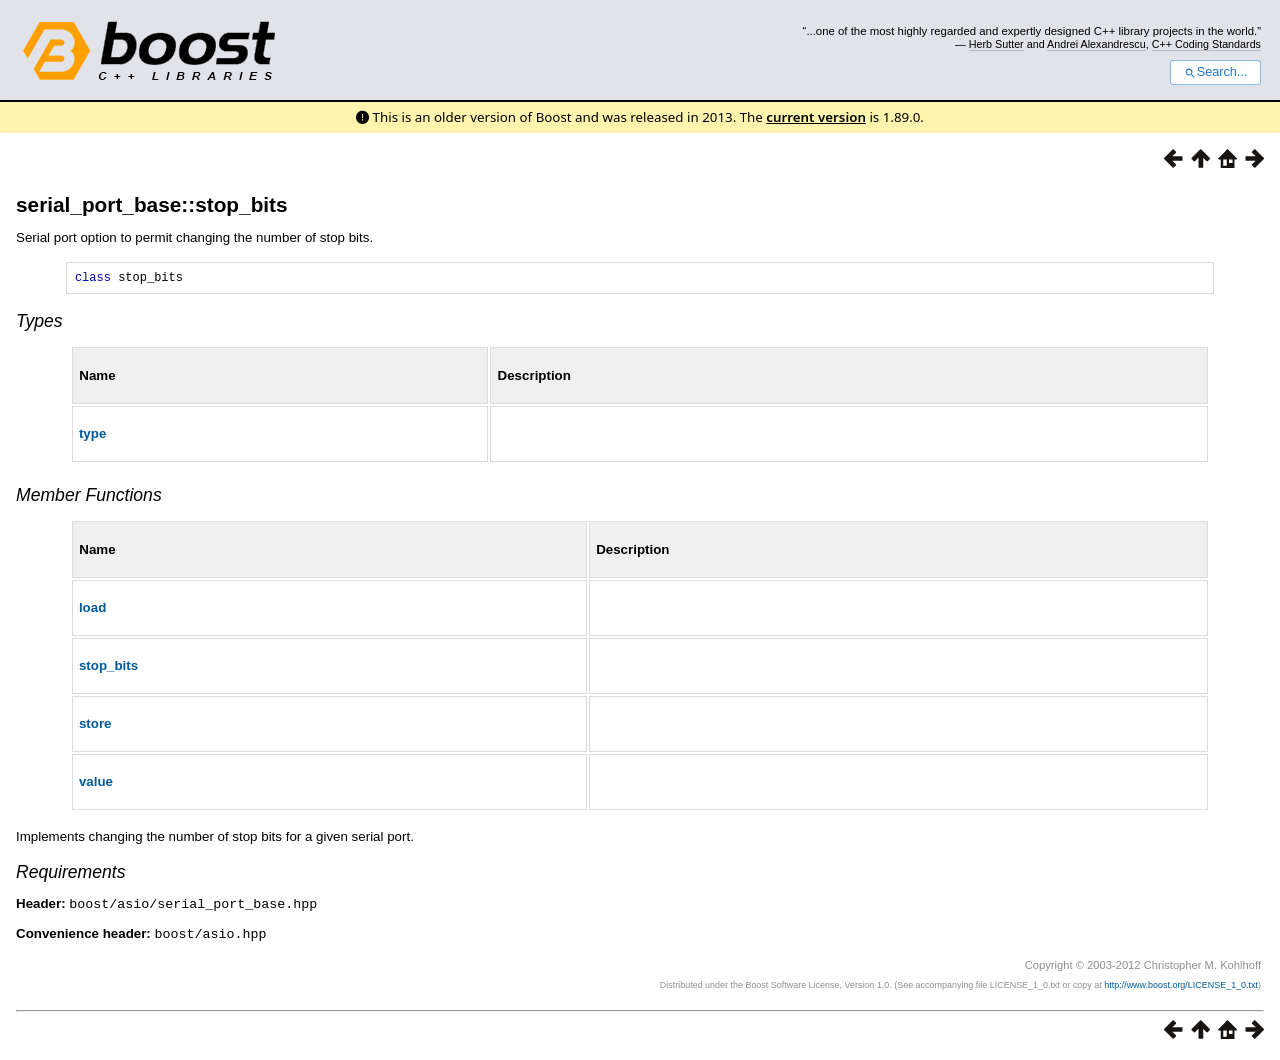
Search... (1215, 72)
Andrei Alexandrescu (1096, 44)
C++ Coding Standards (1206, 44)
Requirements (71, 875)
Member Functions (89, 498)
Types (39, 324)
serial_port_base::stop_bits (152, 204)
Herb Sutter (996, 44)
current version (816, 117)
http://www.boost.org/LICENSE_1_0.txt (1181, 986)
